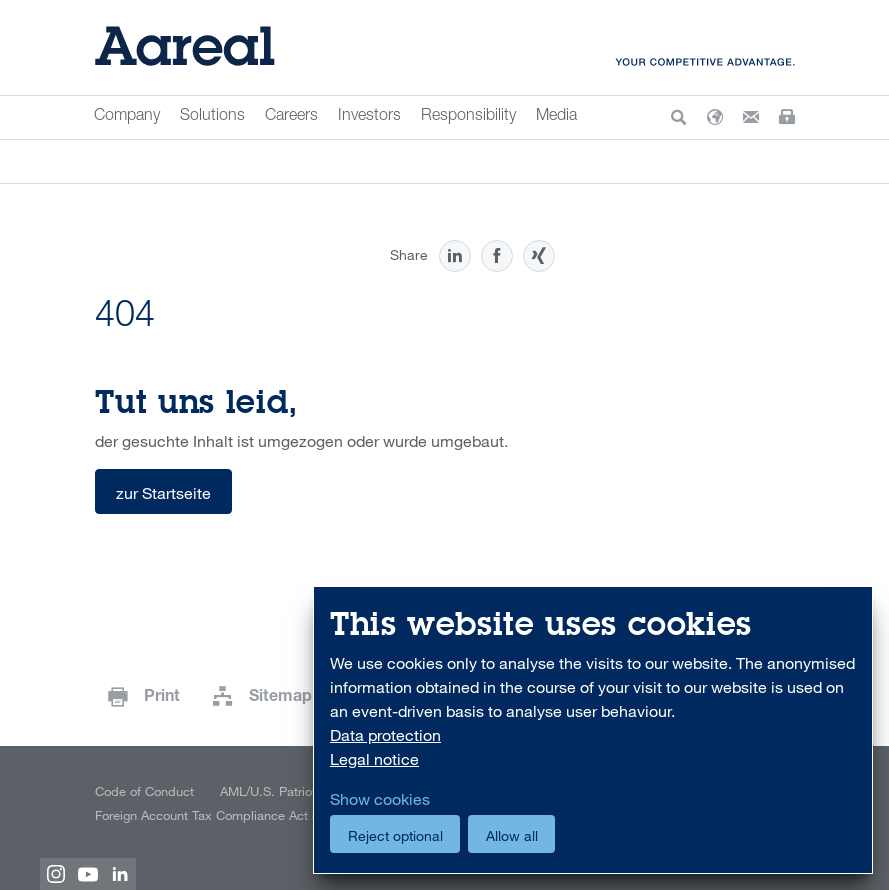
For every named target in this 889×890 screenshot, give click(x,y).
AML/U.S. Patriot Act (279, 791)
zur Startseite (163, 493)
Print (162, 698)
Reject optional (395, 835)
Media (556, 117)
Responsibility (468, 117)
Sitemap (280, 698)
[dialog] (593, 730)
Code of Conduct (144, 791)
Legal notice (374, 759)
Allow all (512, 835)
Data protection (385, 735)
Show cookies (380, 799)
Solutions (212, 117)
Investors (369, 117)
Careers (291, 117)
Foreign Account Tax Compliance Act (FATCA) (225, 815)
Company (127, 117)
